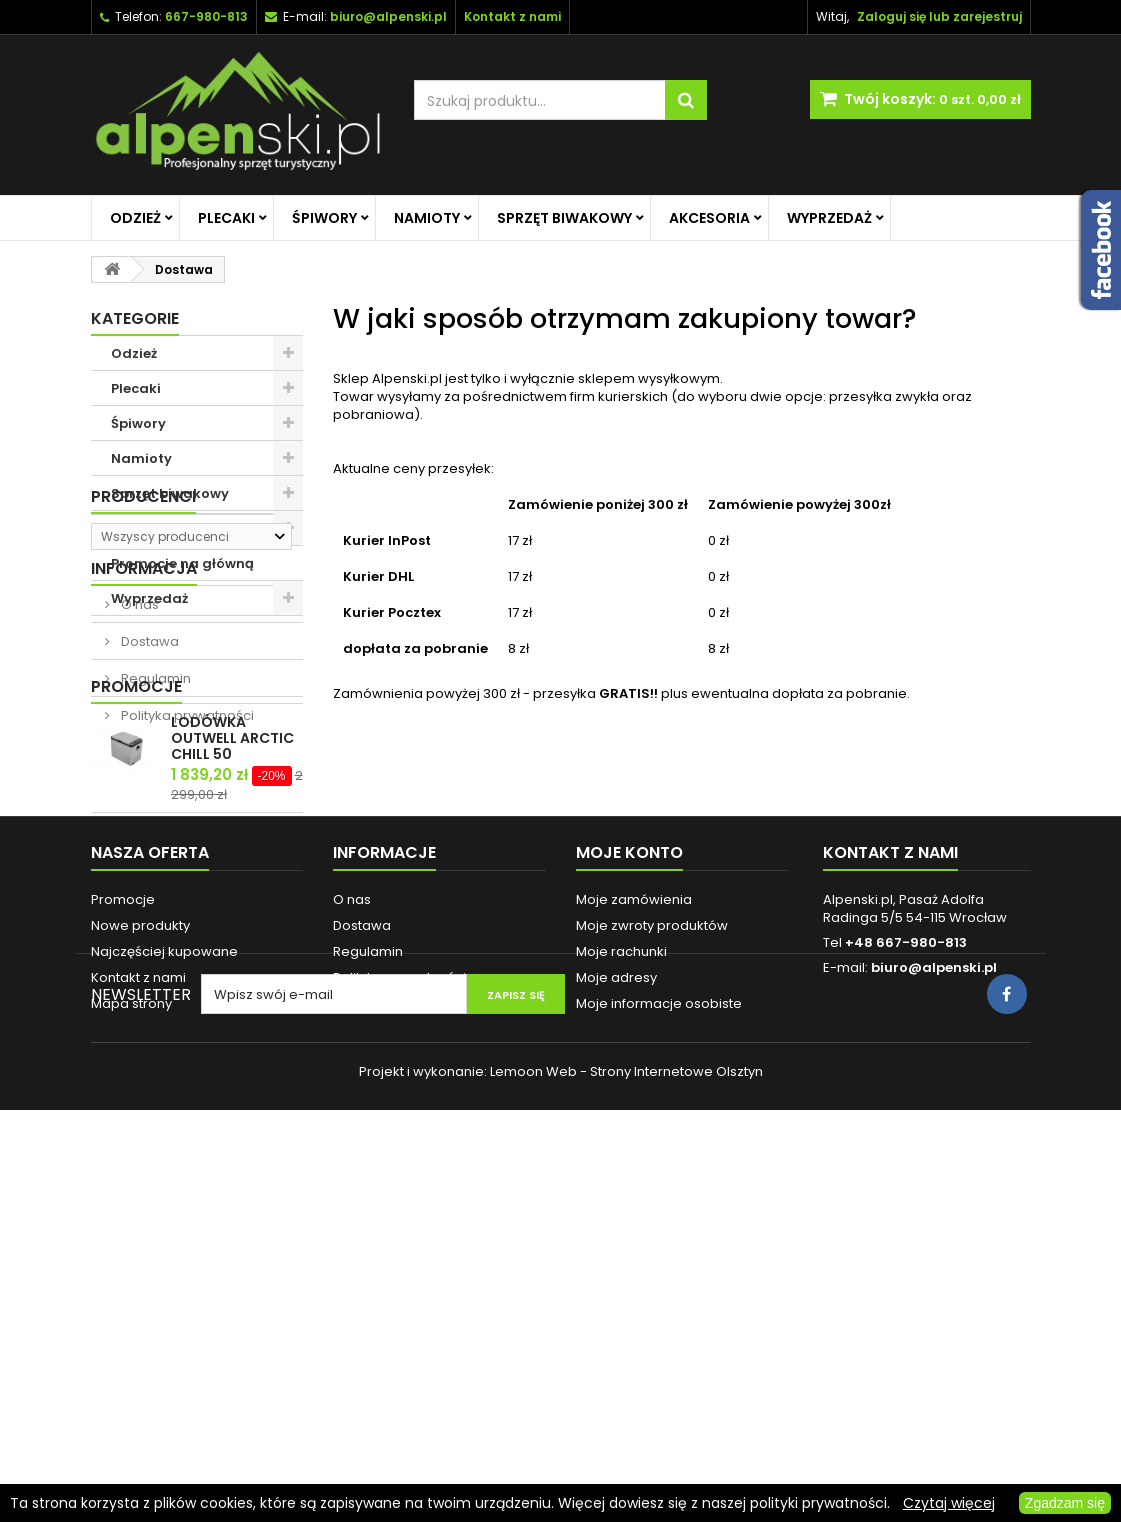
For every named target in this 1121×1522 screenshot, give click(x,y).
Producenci (143, 650)
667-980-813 (206, 16)
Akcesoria (709, 218)
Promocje (136, 945)
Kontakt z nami (138, 1312)
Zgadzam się (1065, 1503)
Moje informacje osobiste (659, 1338)
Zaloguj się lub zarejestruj (939, 16)
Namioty (427, 218)
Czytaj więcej (949, 1503)
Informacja (144, 746)
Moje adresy (616, 1312)
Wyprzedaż (829, 218)
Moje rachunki (621, 1286)
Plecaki (226, 218)
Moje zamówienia (634, 1234)
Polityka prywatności (186, 893)
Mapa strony (131, 1338)
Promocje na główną (182, 563)
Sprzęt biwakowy (564, 218)
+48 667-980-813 (906, 1277)
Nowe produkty (140, 1260)
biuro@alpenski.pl (388, 16)
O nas (138, 782)
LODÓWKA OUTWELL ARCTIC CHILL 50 (232, 997)
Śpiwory (324, 218)
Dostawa (148, 819)
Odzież (135, 218)
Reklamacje (372, 1338)
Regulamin (154, 856)
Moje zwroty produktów (652, 1260)
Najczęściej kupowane (164, 1286)
